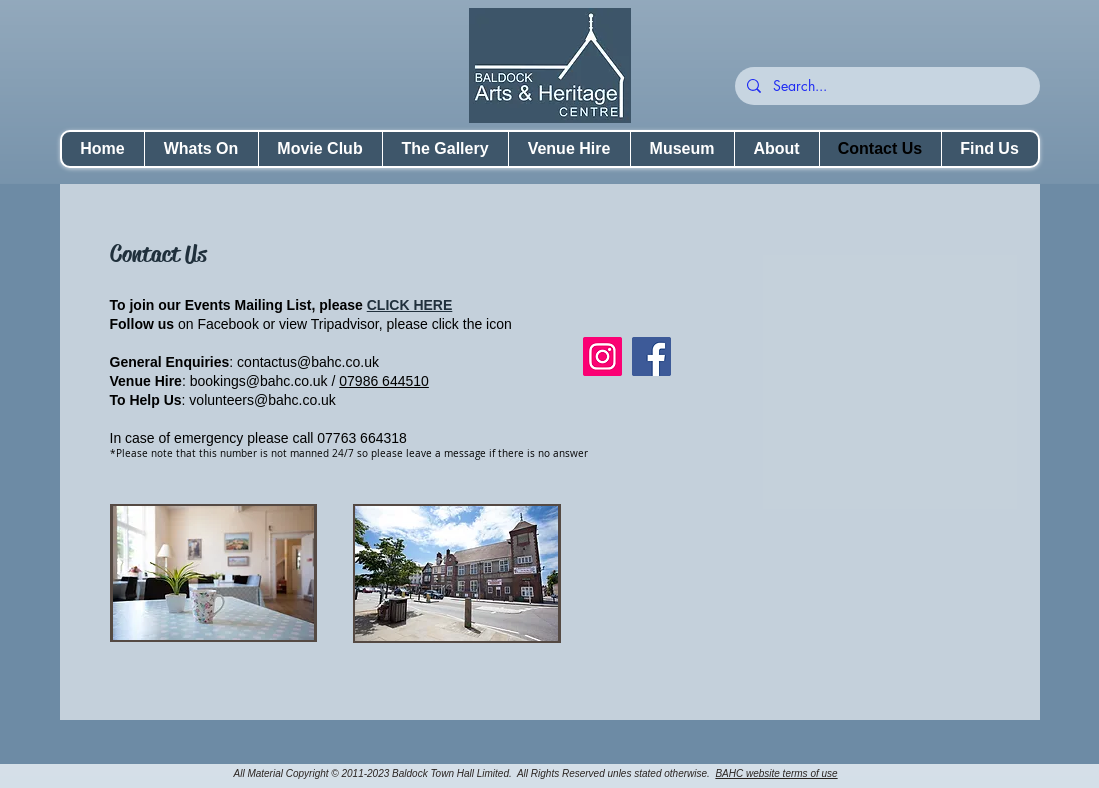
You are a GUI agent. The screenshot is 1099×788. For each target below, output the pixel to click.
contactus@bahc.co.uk (308, 362)
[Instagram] (602, 356)
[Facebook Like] (708, 317)
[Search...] (885, 86)
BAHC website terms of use (776, 773)
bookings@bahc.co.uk (259, 381)
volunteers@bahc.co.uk (262, 400)
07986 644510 (384, 381)
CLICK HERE (410, 305)
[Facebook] (651, 356)
